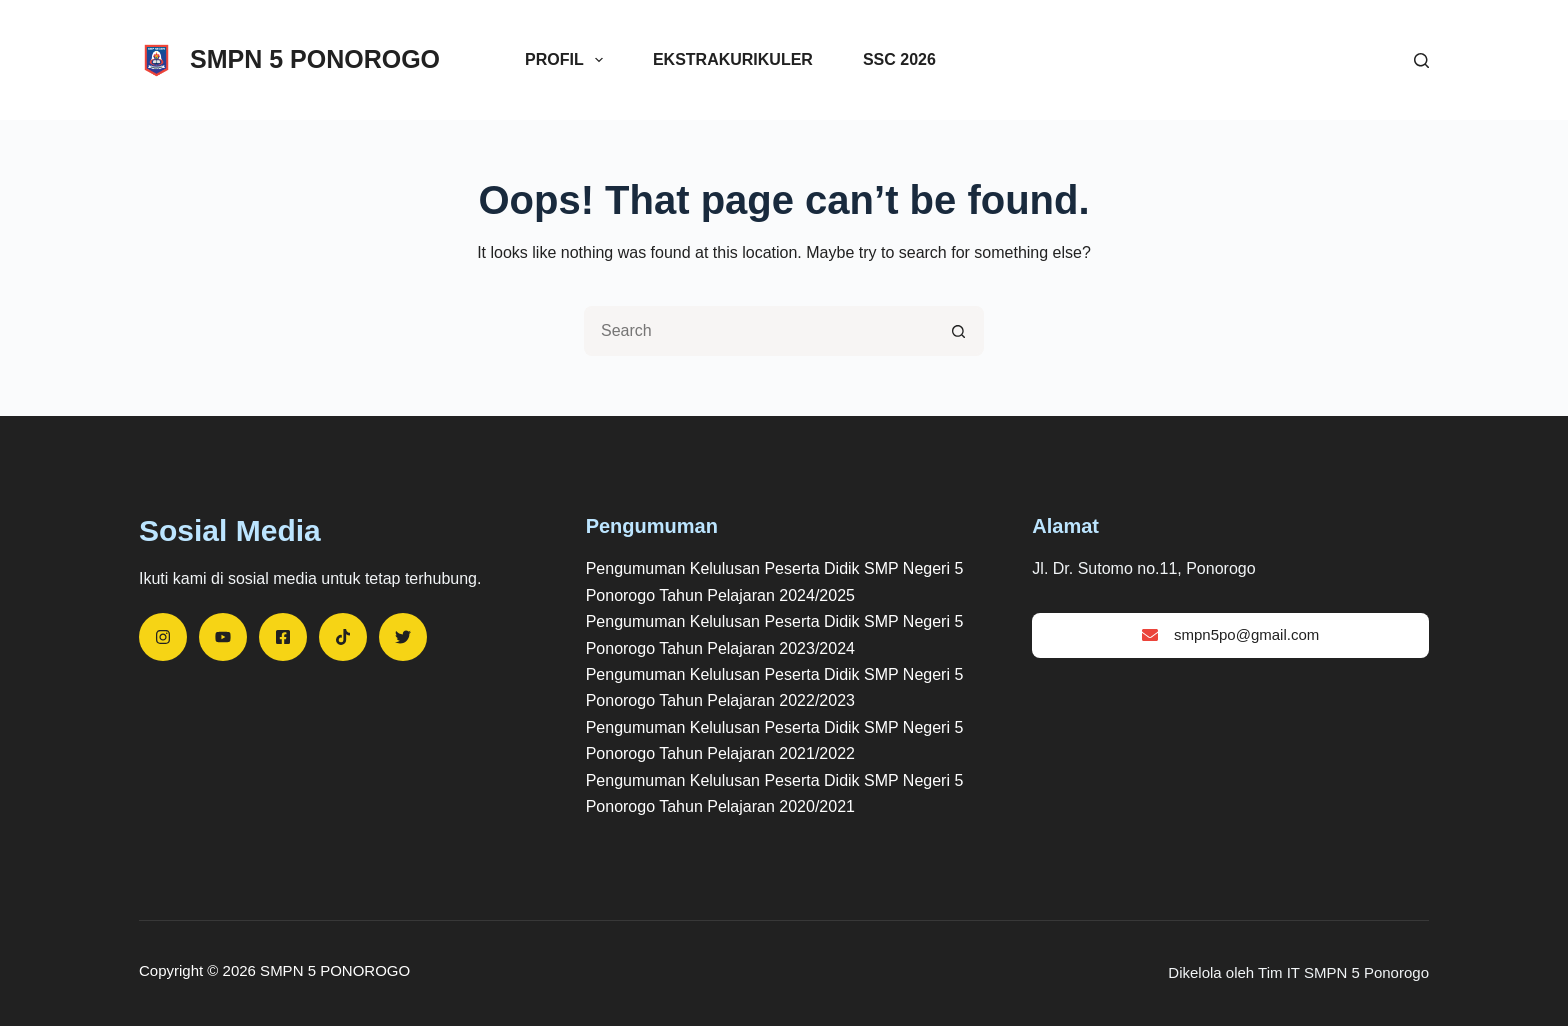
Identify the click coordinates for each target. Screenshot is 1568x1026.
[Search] (1421, 60)
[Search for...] (759, 331)
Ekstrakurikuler (733, 59)
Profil (568, 60)
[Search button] (959, 331)
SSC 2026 (899, 59)
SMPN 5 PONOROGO (315, 59)
